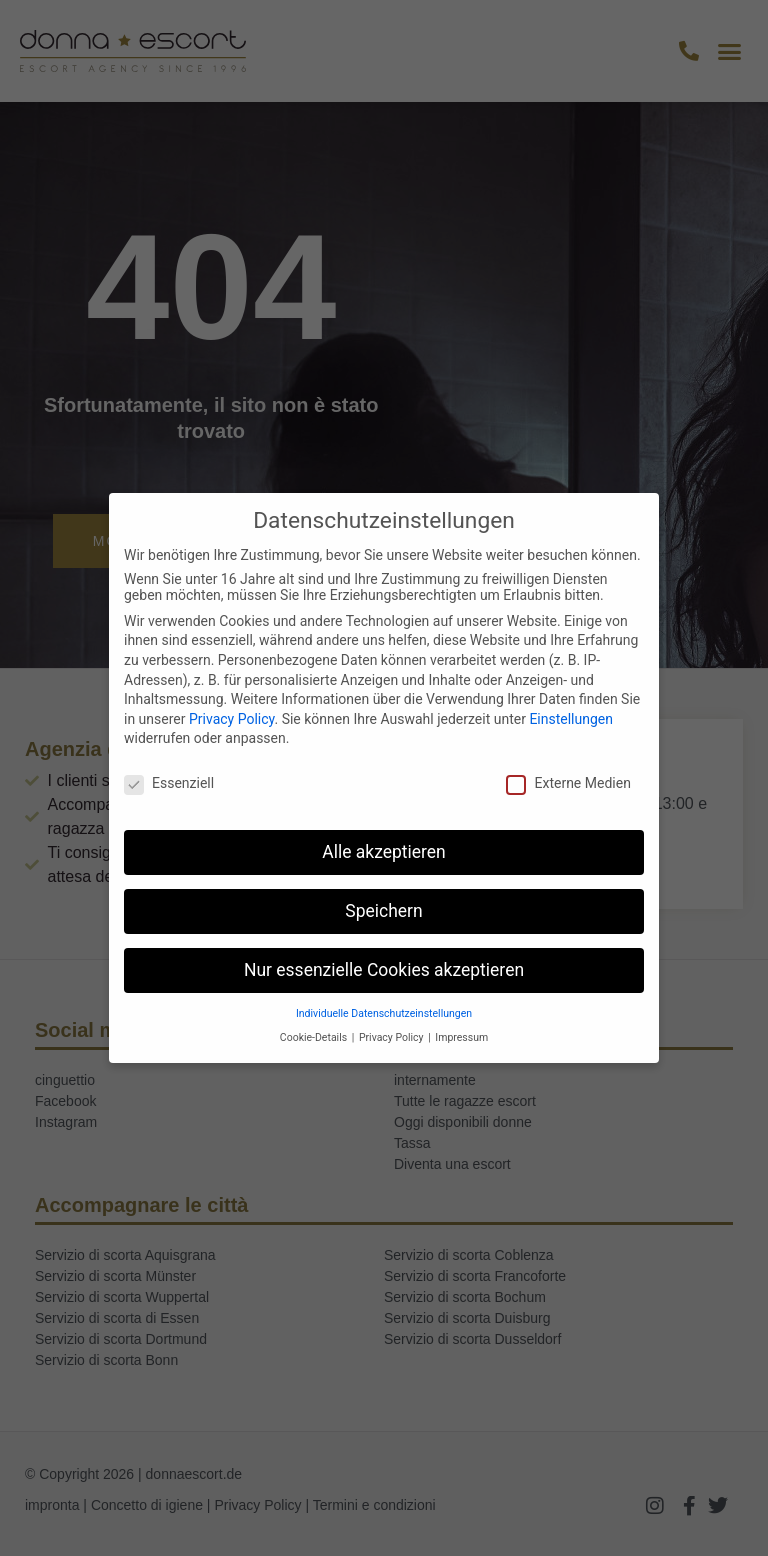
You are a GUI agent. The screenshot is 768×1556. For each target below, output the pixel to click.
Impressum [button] (461, 1037)
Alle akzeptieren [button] (384, 852)
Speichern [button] (383, 911)
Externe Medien (568, 783)
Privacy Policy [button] (392, 1037)
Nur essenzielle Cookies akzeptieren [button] (384, 970)
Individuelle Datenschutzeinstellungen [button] (384, 1013)
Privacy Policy (231, 719)
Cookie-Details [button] (315, 1037)
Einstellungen (571, 719)
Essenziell (169, 783)
